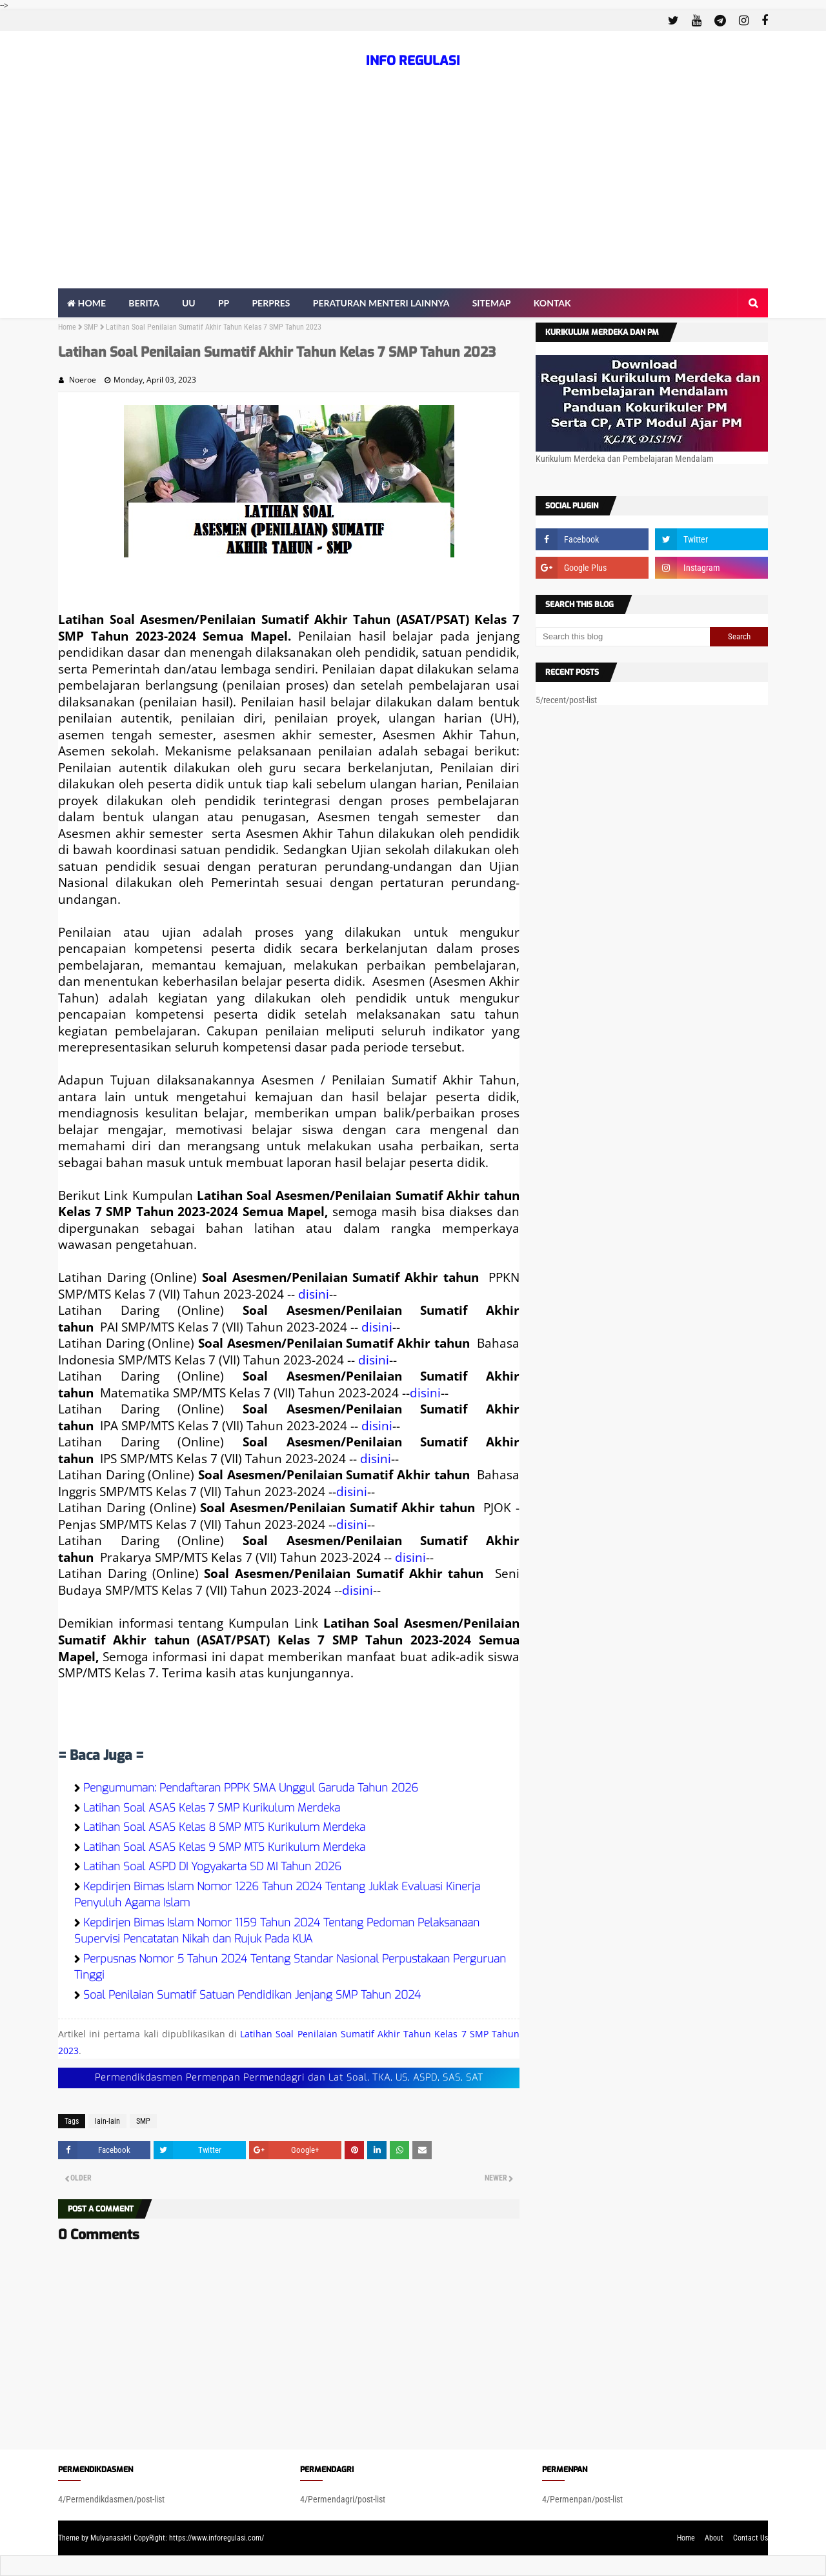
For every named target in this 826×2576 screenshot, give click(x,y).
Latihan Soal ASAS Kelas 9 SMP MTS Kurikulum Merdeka (224, 1847)
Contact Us (750, 2537)
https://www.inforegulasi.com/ (216, 2537)
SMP (91, 327)
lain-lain (107, 2121)
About (714, 2537)
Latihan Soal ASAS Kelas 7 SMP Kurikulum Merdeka (211, 1808)
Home (67, 327)
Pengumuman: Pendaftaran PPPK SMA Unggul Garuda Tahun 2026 (250, 1788)
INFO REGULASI (413, 61)
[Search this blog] (623, 636)
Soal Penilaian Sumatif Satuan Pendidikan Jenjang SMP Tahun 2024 (252, 1995)
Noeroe (82, 379)
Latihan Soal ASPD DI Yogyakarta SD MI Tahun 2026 (212, 1866)
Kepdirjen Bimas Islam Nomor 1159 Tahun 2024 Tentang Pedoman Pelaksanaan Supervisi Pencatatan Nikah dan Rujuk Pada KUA (276, 1931)
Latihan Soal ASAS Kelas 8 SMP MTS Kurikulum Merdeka (224, 1827)
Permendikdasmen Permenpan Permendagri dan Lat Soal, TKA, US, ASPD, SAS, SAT (289, 2078)
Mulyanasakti (111, 2537)
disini (313, 1294)
